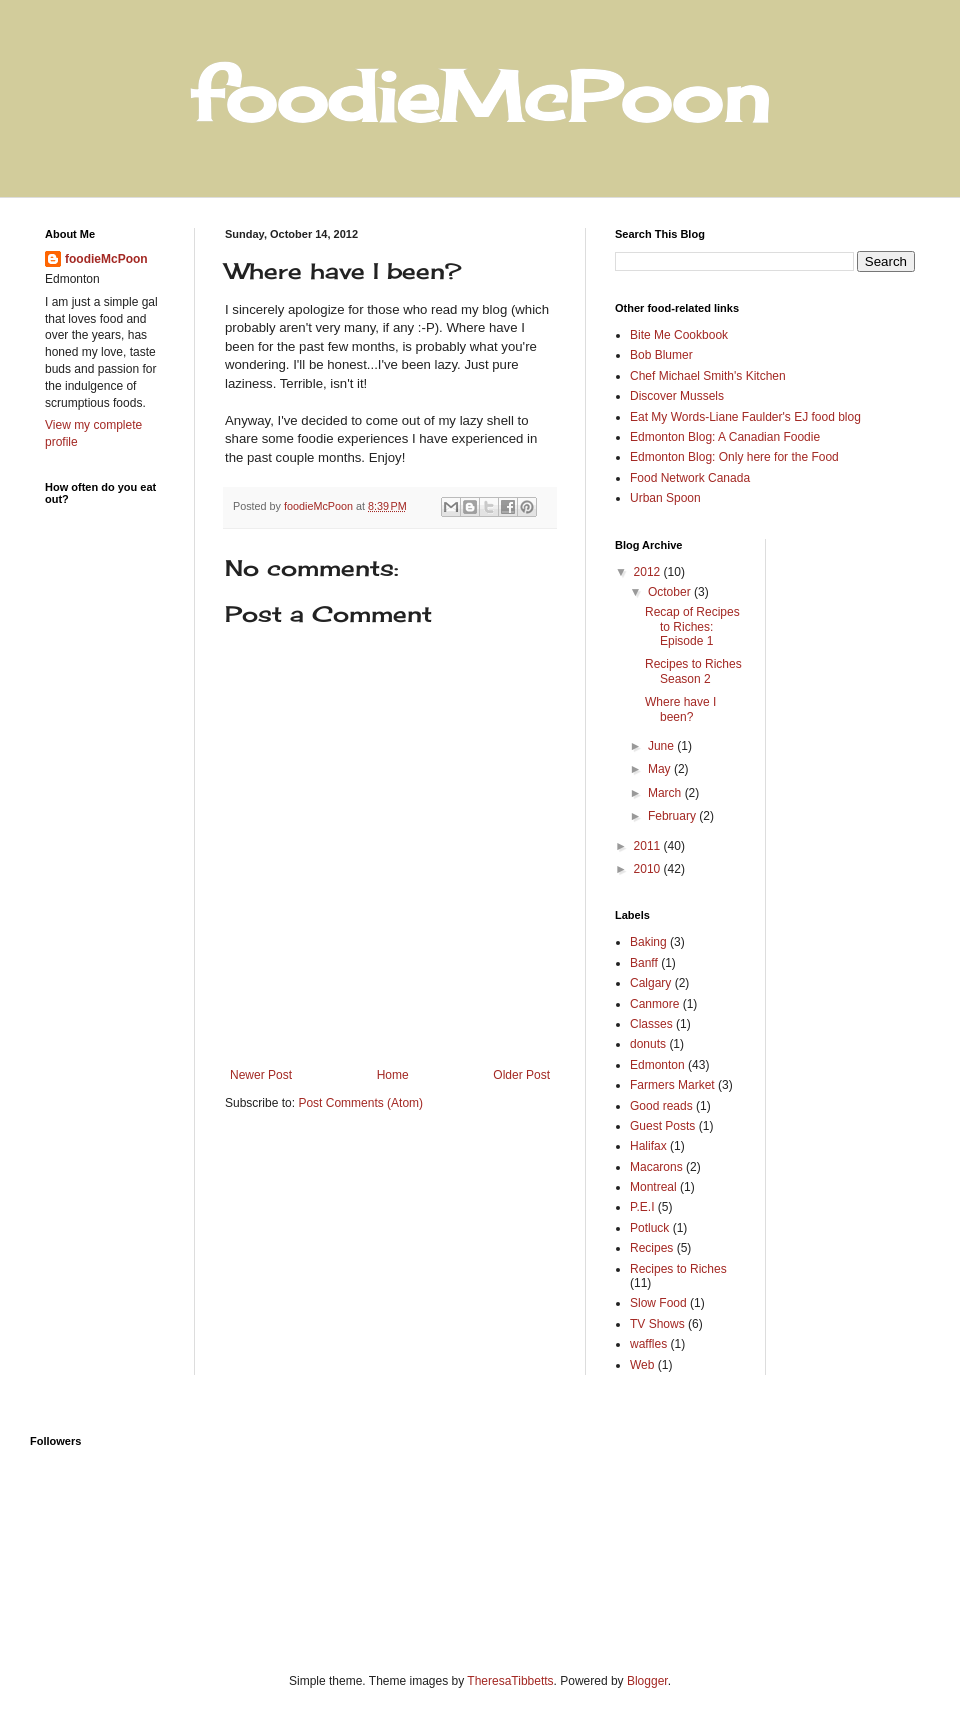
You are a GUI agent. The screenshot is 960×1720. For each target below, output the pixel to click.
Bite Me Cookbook (679, 335)
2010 (649, 869)
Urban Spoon (665, 498)
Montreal (653, 1187)
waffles (648, 1344)
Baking (648, 942)
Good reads (661, 1106)
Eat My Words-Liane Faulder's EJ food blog (745, 417)
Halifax (648, 1146)
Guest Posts (662, 1126)
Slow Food (658, 1303)
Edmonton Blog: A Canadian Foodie (725, 437)
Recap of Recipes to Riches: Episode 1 (692, 626)
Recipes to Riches (678, 1269)
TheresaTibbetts (510, 1681)
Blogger (647, 1681)
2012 (649, 572)
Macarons (656, 1167)
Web (642, 1365)
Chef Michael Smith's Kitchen (708, 376)
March (666, 793)
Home (393, 1075)
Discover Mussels (677, 396)
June (662, 746)
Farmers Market (672, 1085)
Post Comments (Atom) (360, 1103)
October (671, 592)
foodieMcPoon (106, 259)
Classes (651, 1024)
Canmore (654, 1004)
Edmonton (657, 1065)
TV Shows (657, 1324)
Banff (644, 963)
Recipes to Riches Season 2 (693, 671)
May (661, 769)
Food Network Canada (690, 478)
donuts (648, 1044)
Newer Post (261, 1075)
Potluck (649, 1228)
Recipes (651, 1248)
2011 (649, 846)
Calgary (650, 983)
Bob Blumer (661, 355)
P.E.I (642, 1207)
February (673, 816)
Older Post (521, 1075)
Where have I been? (680, 709)
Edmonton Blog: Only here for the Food (734, 457)
